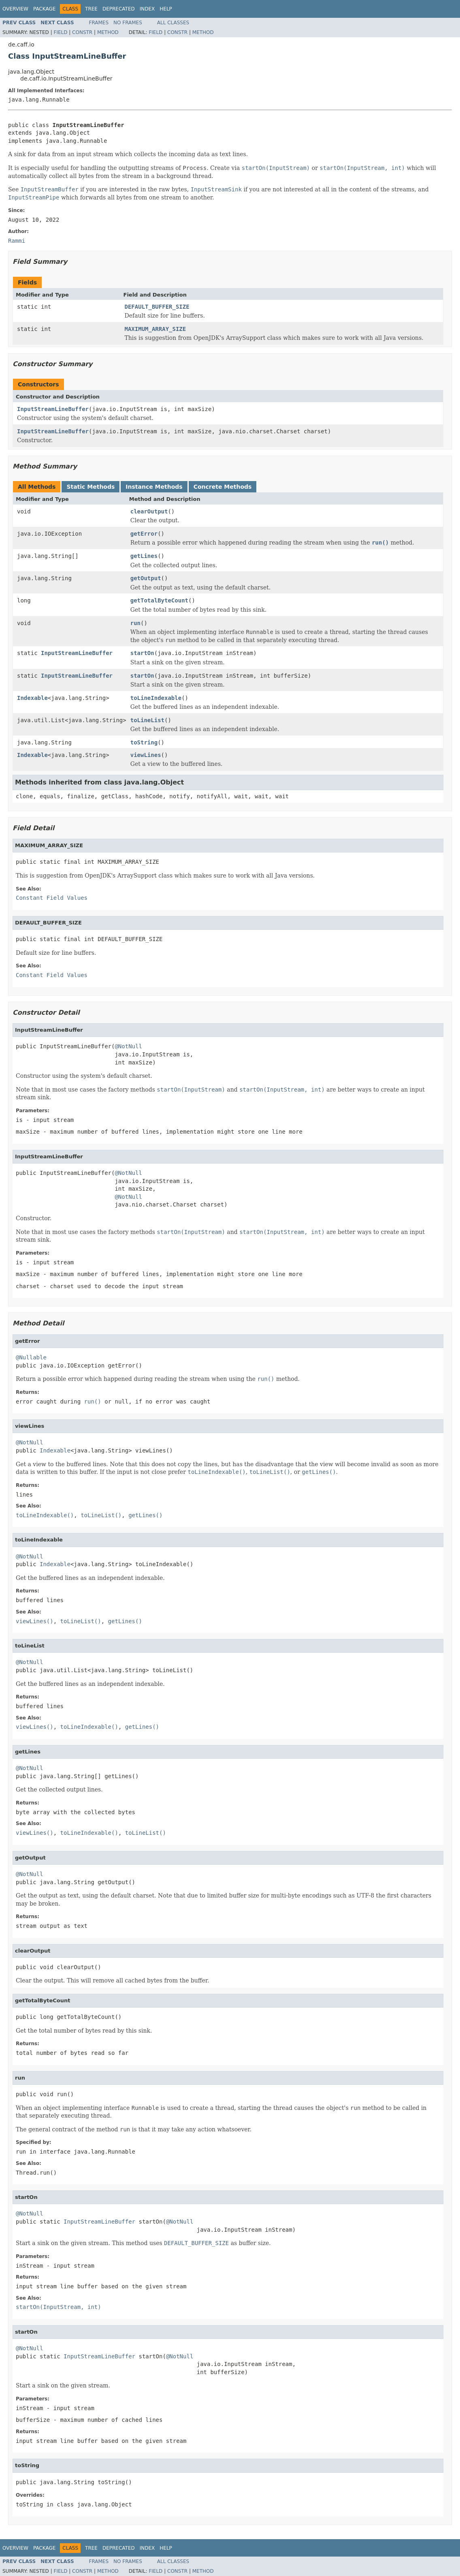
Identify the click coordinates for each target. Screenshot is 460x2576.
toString (144, 742)
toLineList (147, 720)
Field (60, 32)
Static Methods (90, 486)
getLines (144, 556)
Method (108, 32)
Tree (91, 9)
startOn (142, 653)
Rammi (16, 240)
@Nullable (31, 1357)
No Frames (127, 22)
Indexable (32, 698)
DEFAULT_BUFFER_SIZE (157, 306)
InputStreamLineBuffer (53, 409)
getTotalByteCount (159, 600)
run (135, 623)
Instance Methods (154, 486)
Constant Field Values (51, 898)
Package (44, 9)
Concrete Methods (223, 486)
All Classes (173, 22)
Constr (82, 32)
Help (166, 9)
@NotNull (128, 1046)
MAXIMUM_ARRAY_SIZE (155, 329)
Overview (15, 9)
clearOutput (149, 511)
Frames (99, 22)
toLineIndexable (155, 698)
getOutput (145, 578)
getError (144, 533)
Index (147, 9)
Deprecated (118, 9)
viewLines (145, 755)
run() (92, 1401)
